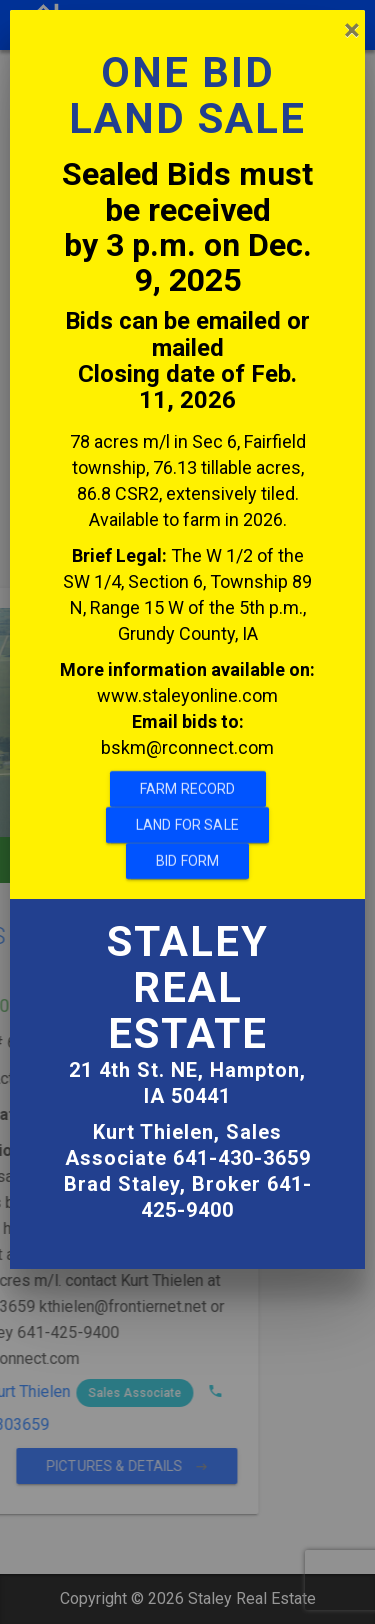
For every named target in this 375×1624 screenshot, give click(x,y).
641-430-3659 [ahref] (242, 1109)
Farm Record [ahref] (188, 739)
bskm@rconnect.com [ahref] (187, 697)
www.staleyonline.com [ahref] (187, 645)
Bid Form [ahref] (187, 811)
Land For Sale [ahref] (187, 775)
